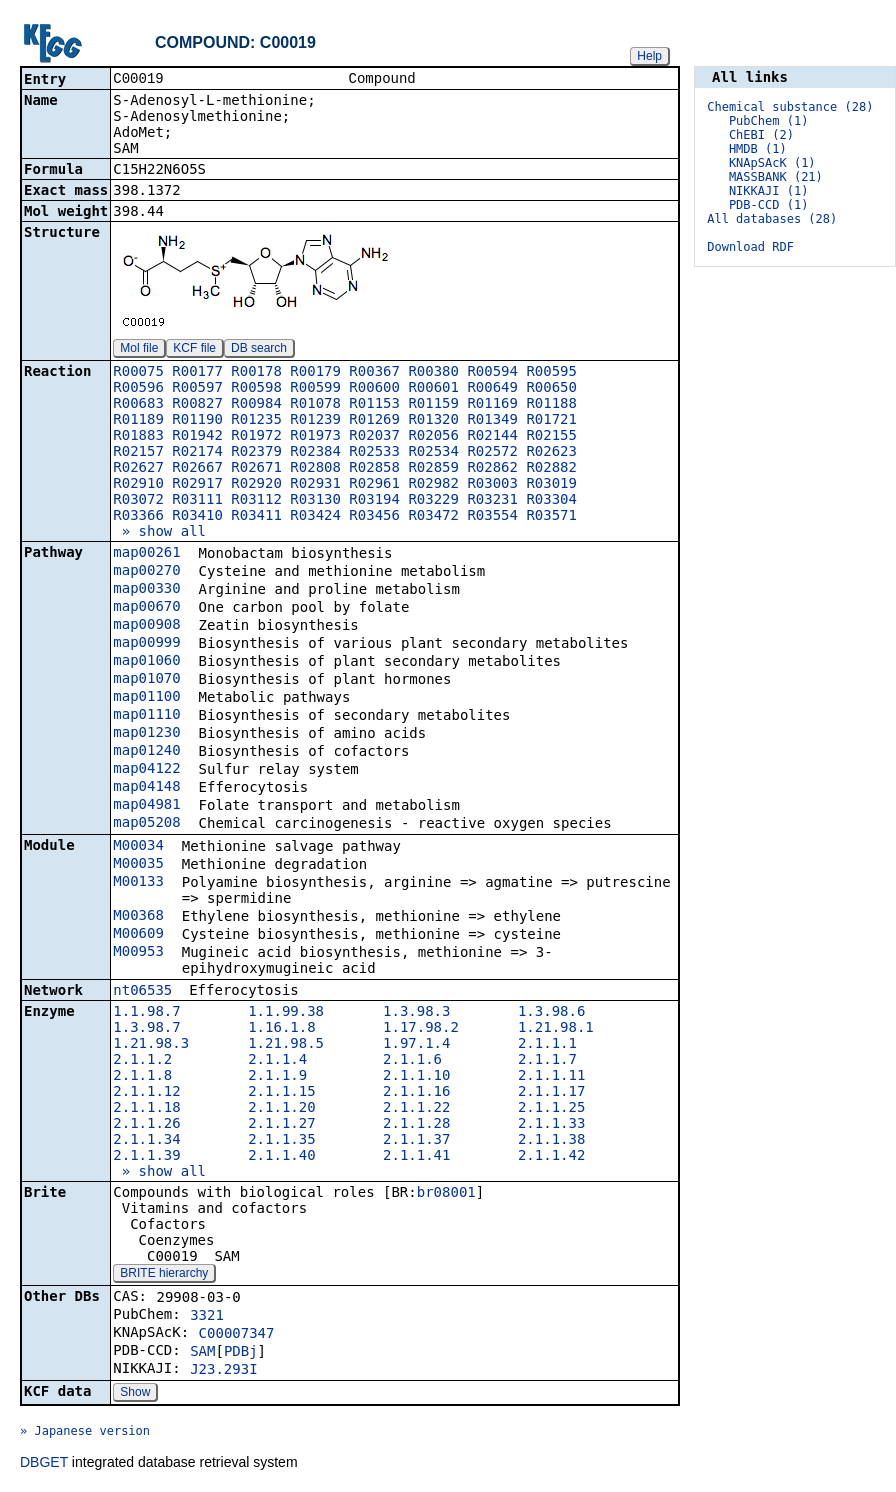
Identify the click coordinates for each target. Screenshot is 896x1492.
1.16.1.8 (281, 1029)
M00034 (138, 847)
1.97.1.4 (416, 1045)
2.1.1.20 (281, 1109)
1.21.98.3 (151, 1045)
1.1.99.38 (286, 1013)
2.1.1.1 (547, 1045)
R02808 (315, 469)
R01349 (492, 421)
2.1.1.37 (416, 1141)
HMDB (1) (758, 149)
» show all (159, 533)
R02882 (551, 469)
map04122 (146, 770)
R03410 (197, 517)
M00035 (138, 865)
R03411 (256, 517)
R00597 (197, 389)
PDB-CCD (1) (768, 205)
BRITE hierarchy (164, 1275)
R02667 (197, 469)
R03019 (551, 485)
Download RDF (750, 247)
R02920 (256, 485)
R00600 (374, 389)
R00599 (315, 389)
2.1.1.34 (146, 1141)
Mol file (139, 350)
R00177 (197, 373)
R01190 (197, 421)
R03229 (433, 501)
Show (135, 1394)
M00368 (138, 917)
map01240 (146, 752)
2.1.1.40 (281, 1157)
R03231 (492, 501)
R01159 (433, 405)
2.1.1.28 (416, 1125)
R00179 (315, 373)
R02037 (374, 437)
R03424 (315, 517)
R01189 (138, 421)
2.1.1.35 (281, 1141)
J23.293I (223, 1371)
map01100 (146, 698)
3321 (207, 1317)
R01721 (551, 421)
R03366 (138, 517)
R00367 (374, 373)
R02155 (551, 437)
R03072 (138, 501)
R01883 (138, 437)
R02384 (315, 453)
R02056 (433, 437)
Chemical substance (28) (790, 107)
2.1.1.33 (551, 1125)
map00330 (146, 590)
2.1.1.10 (416, 1077)
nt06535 (142, 992)
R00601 (433, 389)
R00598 (256, 389)
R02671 (256, 469)
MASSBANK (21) (776, 177)
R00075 (138, 373)
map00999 (146, 644)
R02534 (433, 453)
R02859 (433, 469)
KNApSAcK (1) (772, 163)
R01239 (315, 421)
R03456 (374, 517)
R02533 (374, 453)
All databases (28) (772, 219)
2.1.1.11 (551, 1077)
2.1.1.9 (277, 1077)
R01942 (197, 437)
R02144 (492, 437)
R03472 (433, 517)
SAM (202, 1353)
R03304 (551, 501)
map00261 (146, 554)
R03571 (551, 517)
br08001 (446, 1194)
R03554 (492, 517)
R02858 (374, 469)
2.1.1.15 (281, 1093)
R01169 (492, 405)
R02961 (374, 485)
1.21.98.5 (286, 1045)
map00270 (146, 572)
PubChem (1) (768, 121)
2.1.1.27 (281, 1125)
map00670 (146, 608)
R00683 (138, 405)
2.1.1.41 (416, 1157)
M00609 (138, 935)
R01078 (315, 405)
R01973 (315, 437)
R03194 (374, 501)
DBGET (44, 1464)
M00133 (138, 883)
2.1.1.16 (416, 1093)
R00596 (138, 389)
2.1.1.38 (551, 1141)
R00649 (492, 389)
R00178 (256, 373)
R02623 (551, 453)
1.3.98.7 (146, 1029)
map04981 (146, 806)
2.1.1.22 (416, 1109)
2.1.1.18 (146, 1109)
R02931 (315, 485)
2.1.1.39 (146, 1157)
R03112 (256, 501)
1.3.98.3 (416, 1013)
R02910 (138, 485)
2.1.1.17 (551, 1093)
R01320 (433, 421)
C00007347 (237, 1335)
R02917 (197, 485)
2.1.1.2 (142, 1061)
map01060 (146, 662)
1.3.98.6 (551, 1013)
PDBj (241, 1353)
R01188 (551, 405)
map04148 (146, 788)
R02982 (433, 485)
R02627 (138, 469)
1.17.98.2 (421, 1029)
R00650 (551, 389)
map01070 (146, 680)
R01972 (256, 437)
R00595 (551, 373)
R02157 (138, 453)
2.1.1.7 (547, 1061)
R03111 (197, 501)
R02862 (492, 469)
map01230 (146, 734)
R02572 (492, 453)
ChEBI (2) (761, 135)
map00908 (146, 626)
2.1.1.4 (277, 1061)
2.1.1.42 (551, 1157)
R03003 (492, 485)
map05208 (146, 824)
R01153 (374, 405)
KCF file (194, 350)
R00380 (433, 373)
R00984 (256, 405)
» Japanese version (85, 1433)
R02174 (197, 453)
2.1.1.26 (146, 1125)
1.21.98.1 (556, 1029)
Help (649, 56)
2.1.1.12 (146, 1093)
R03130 (315, 501)
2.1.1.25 (551, 1109)
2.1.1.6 (412, 1061)
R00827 (197, 405)
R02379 (256, 453)
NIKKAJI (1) (768, 191)
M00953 (138, 953)
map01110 (146, 716)
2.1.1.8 (142, 1077)
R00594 (492, 373)
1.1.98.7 (146, 1013)
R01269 (374, 421)
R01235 (256, 421)
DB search (259, 350)
